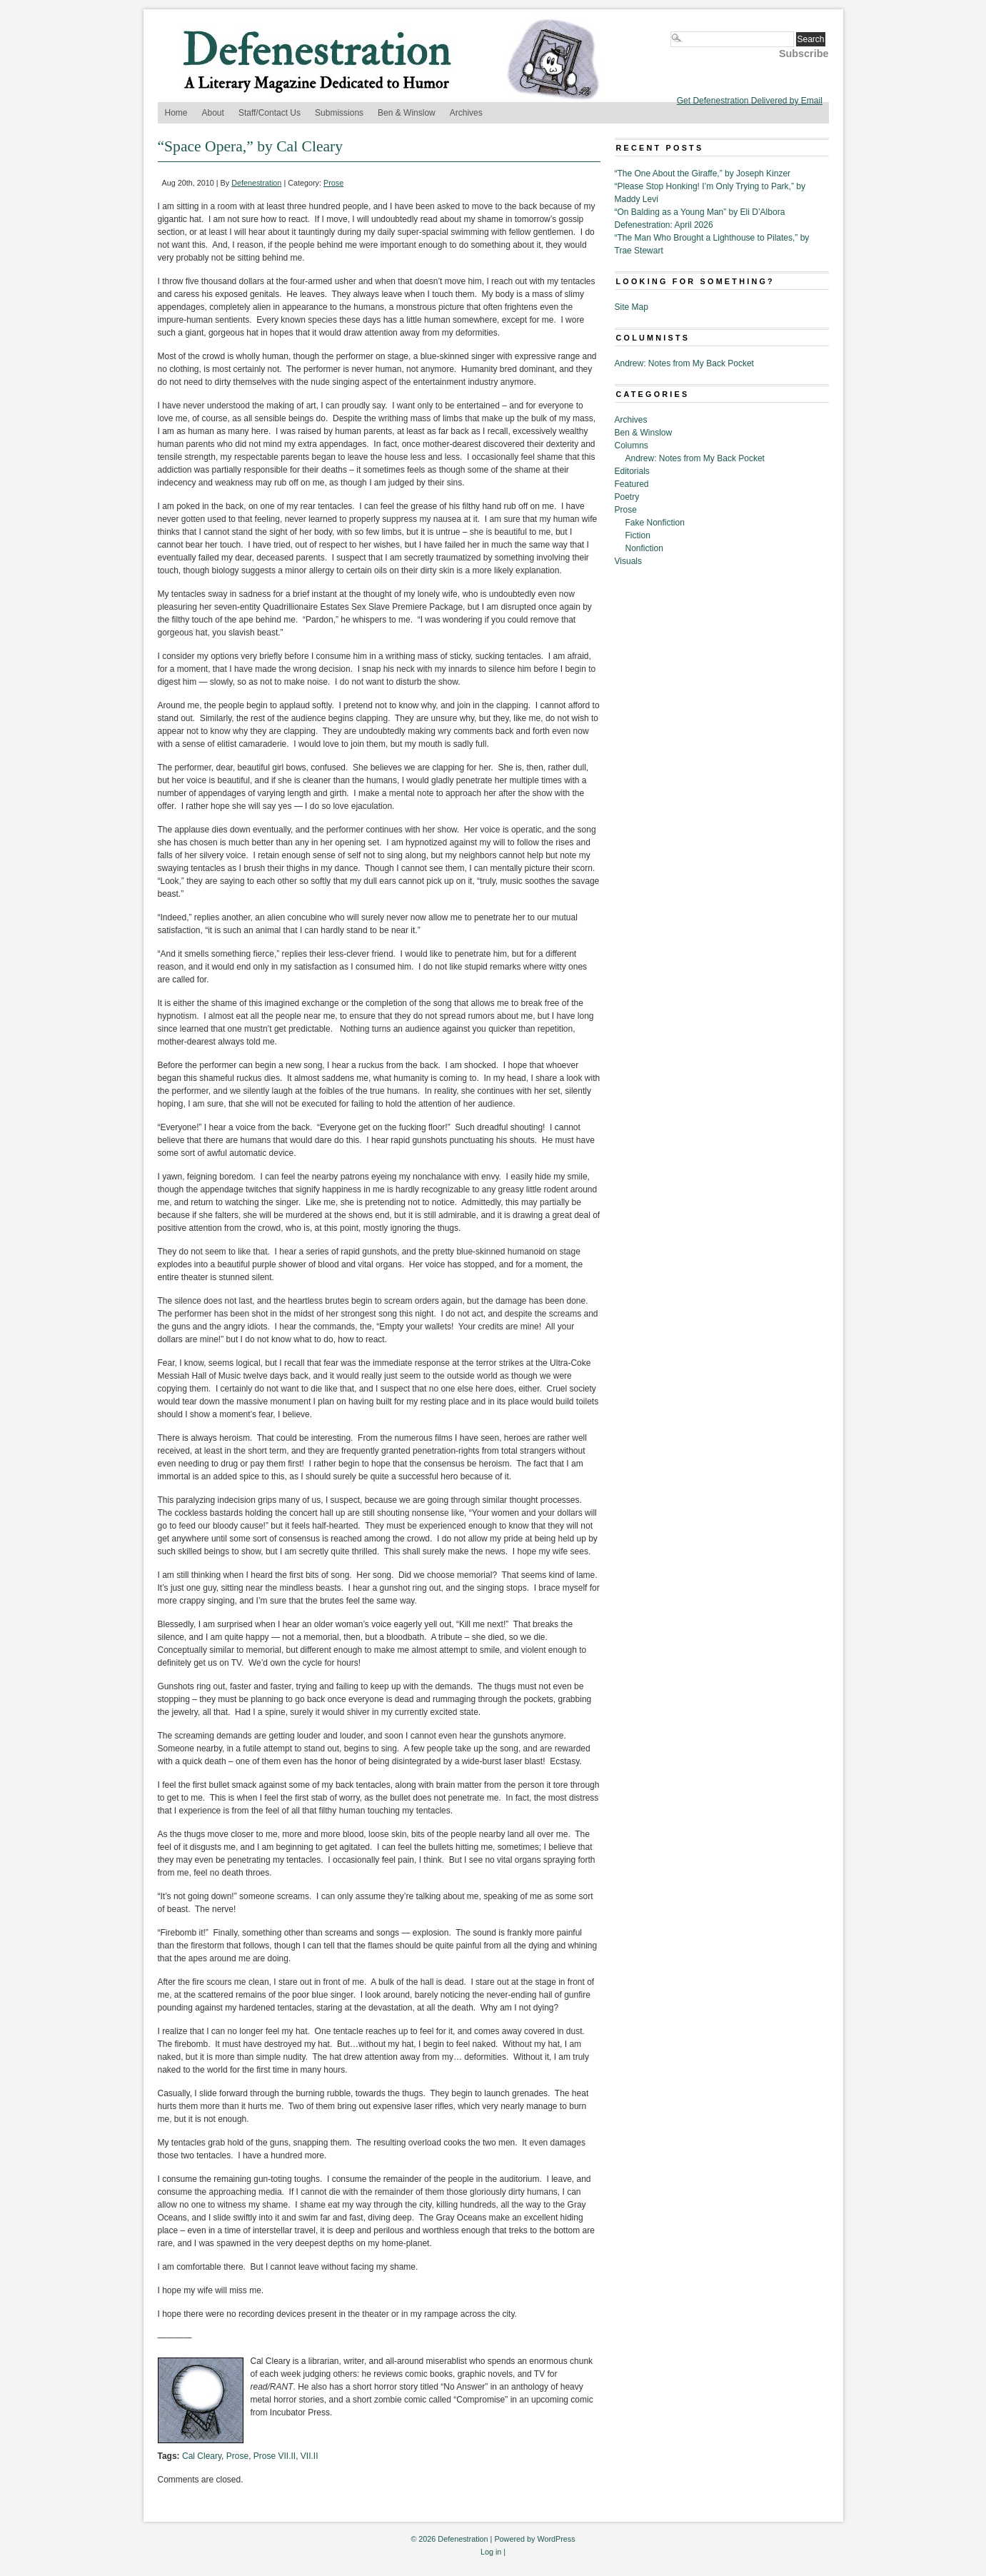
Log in (491, 2551)
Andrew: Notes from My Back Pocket (684, 363)
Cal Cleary (201, 2456)
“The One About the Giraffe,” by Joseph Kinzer (703, 173)
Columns (631, 446)
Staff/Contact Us (269, 113)
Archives (466, 113)
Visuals (628, 561)
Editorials (632, 471)
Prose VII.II (274, 2456)
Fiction (637, 535)
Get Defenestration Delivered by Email (749, 101)
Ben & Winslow (407, 113)
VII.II (309, 2456)
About (213, 113)
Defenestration (256, 182)
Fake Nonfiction (655, 523)
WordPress (556, 2539)
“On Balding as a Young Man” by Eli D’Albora (700, 212)
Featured (632, 484)
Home (176, 113)
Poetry (627, 497)
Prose (333, 182)
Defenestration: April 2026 (664, 225)
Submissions (339, 113)
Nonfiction (644, 548)
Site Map (631, 307)
